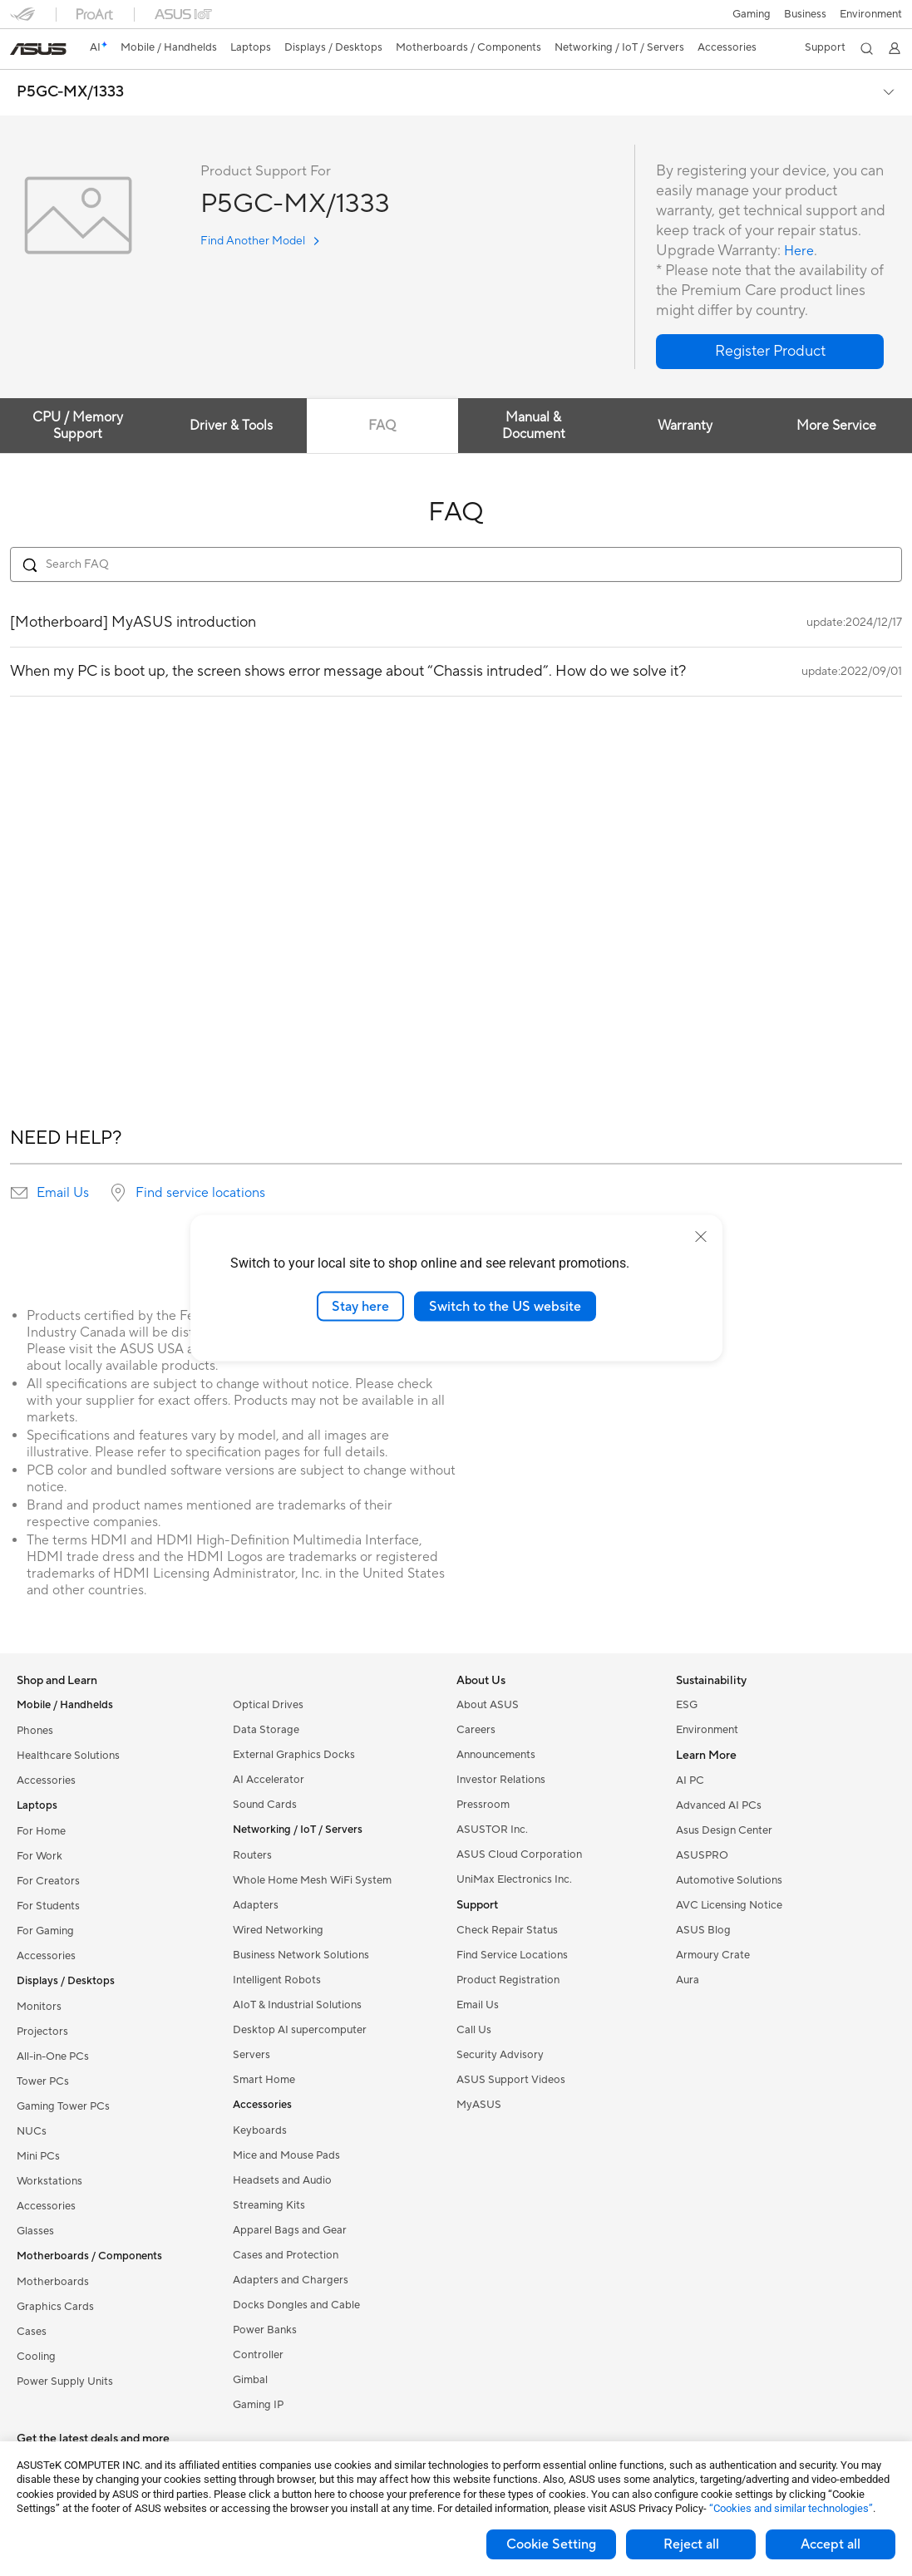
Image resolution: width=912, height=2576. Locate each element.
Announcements (495, 1754)
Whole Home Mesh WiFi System (312, 1880)
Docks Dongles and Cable (296, 2305)
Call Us (473, 2030)
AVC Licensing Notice (729, 1905)
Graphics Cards (55, 2306)
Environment (871, 14)
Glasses (35, 2231)
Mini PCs (38, 2156)
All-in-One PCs (53, 2056)
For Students (48, 1906)
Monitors (39, 2006)
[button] (750, 14)
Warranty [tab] (703, 425)
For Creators (48, 1881)
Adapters (256, 1905)
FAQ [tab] (391, 425)
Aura (687, 1980)
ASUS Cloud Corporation (519, 1854)
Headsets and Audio (282, 2180)
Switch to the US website (505, 1306)
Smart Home (264, 2079)
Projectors (42, 2031)
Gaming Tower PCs (63, 2106)
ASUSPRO (702, 1855)
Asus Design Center (724, 1830)
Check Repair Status (507, 1930)
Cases (32, 2331)
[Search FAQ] (456, 564)
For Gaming (45, 1931)
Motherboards (53, 2281)
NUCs (32, 2131)
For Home (41, 1831)
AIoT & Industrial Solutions (297, 2005)
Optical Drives (268, 1705)
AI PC (690, 1780)
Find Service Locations (512, 1955)
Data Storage (266, 1729)
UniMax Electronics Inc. (514, 1879)
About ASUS (487, 1705)
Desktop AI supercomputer (300, 2030)
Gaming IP (258, 2404)
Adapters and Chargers (290, 2280)
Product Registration (508, 1980)
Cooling (36, 2356)
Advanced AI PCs (719, 1805)
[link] (38, 49)
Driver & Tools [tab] (234, 425)
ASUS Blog (703, 1930)
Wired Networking (278, 1930)
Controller (258, 2355)
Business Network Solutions (301, 1955)
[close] (700, 1236)
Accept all (830, 2544)
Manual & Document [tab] (547, 425)
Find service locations (200, 1193)
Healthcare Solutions (68, 1755)
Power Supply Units (65, 2381)
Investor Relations (500, 1779)
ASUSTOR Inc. (492, 1829)
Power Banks (265, 2330)
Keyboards (260, 2130)
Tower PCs (43, 2081)
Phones (35, 1730)
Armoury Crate (713, 1955)
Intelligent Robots (277, 1980)
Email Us (63, 1193)
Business (804, 14)
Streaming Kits (269, 2205)
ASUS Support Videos (510, 2079)
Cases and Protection (285, 2255)
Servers (251, 2054)
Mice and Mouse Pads (286, 2155)
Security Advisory (500, 2054)
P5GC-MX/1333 (70, 92)
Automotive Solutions (729, 1880)
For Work (39, 1856)
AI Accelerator (268, 1779)
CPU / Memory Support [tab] (78, 425)
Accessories (46, 1780)
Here (800, 250)
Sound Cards (265, 1804)
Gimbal (250, 2379)
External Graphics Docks (294, 1754)
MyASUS (478, 2104)
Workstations (49, 2181)
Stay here (360, 1306)
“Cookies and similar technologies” (791, 2508)
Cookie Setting (551, 2544)
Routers (252, 1855)
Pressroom (483, 1804)
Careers (475, 1729)
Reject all (691, 2544)
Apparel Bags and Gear (290, 2230)
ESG (687, 1705)
